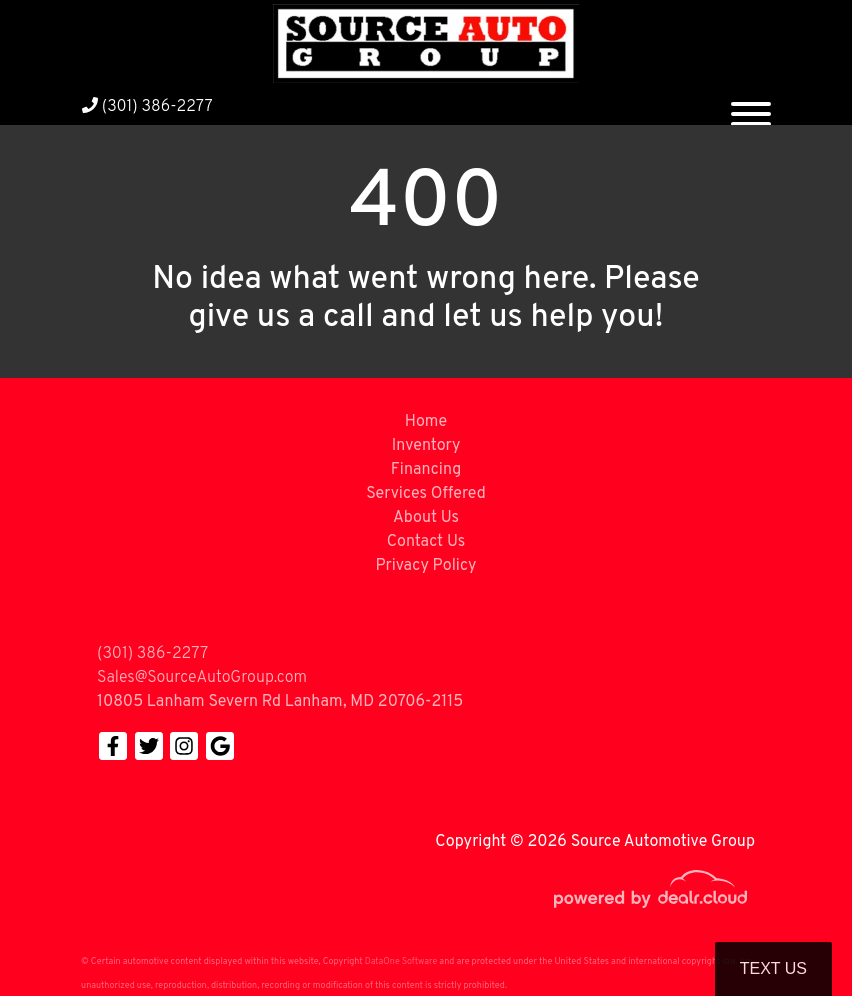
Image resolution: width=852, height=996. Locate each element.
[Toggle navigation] (751, 106)
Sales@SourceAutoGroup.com (202, 678)
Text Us (773, 968)
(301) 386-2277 (147, 107)
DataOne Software (401, 961)
